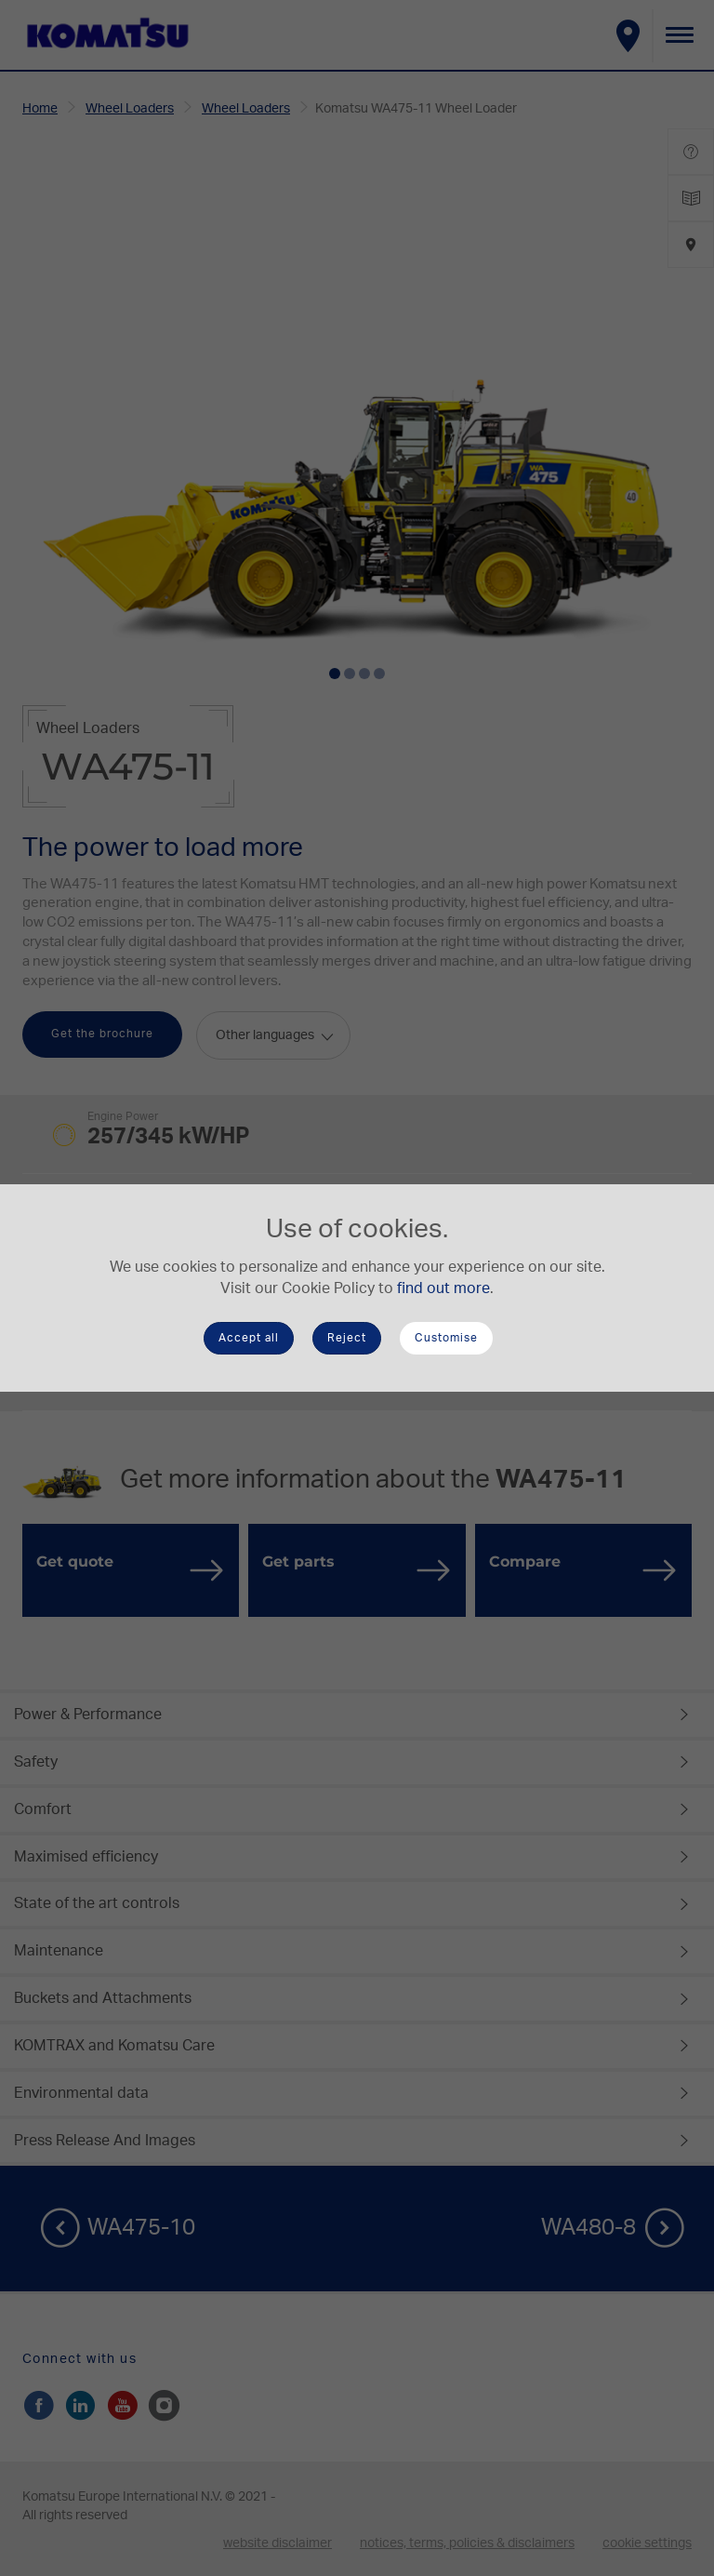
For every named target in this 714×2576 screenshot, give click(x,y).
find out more (443, 1288)
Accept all (248, 1337)
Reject (346, 1337)
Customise (446, 1337)
